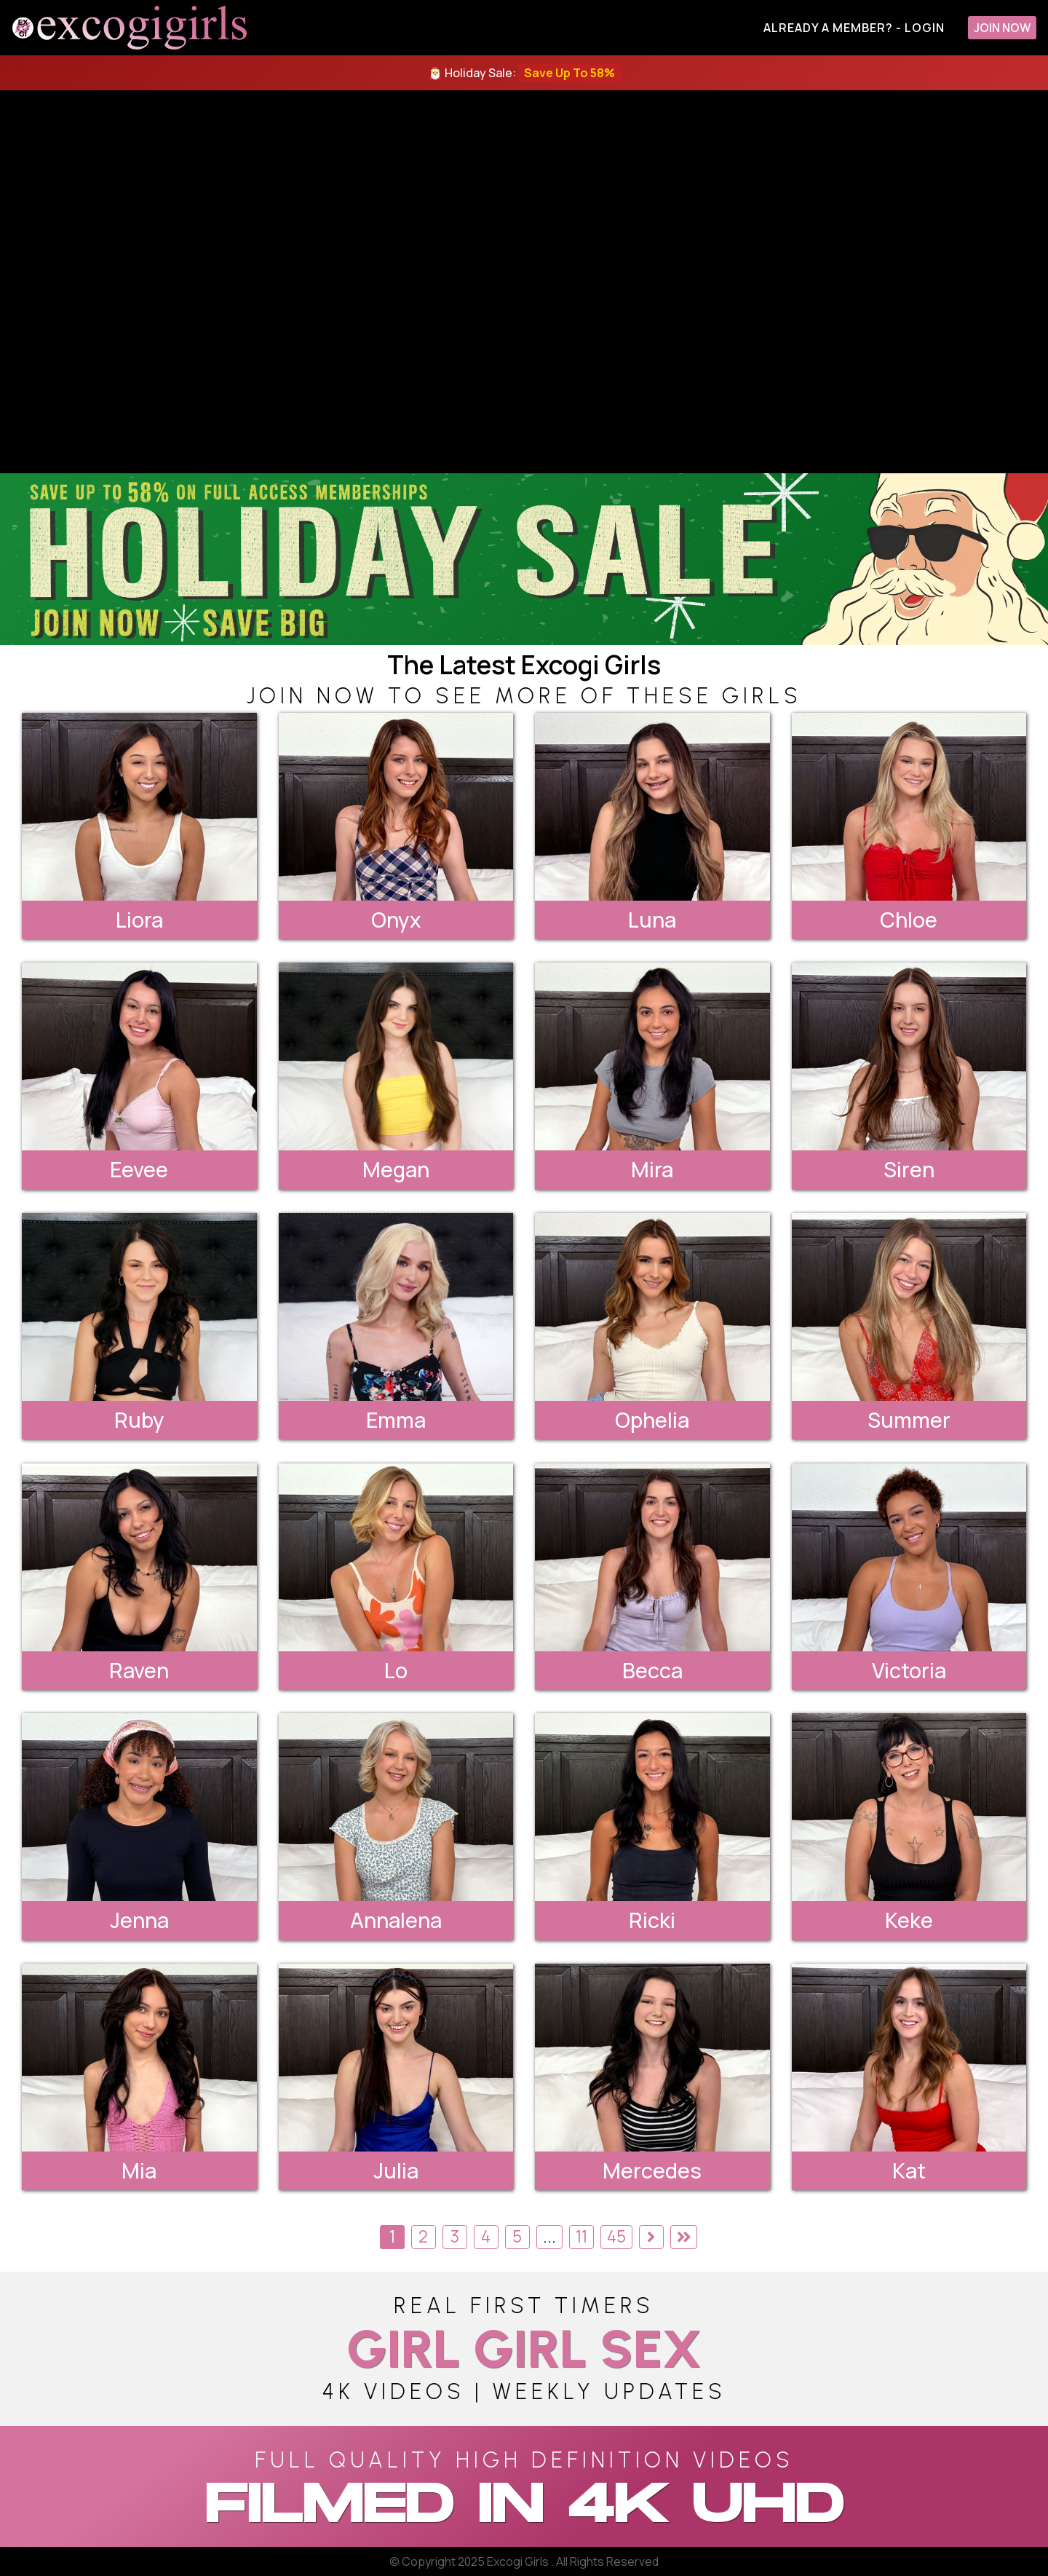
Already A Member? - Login (854, 28)
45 (616, 2236)
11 (581, 2236)
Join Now (1002, 28)
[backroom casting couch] (524, 281)
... (549, 2236)
